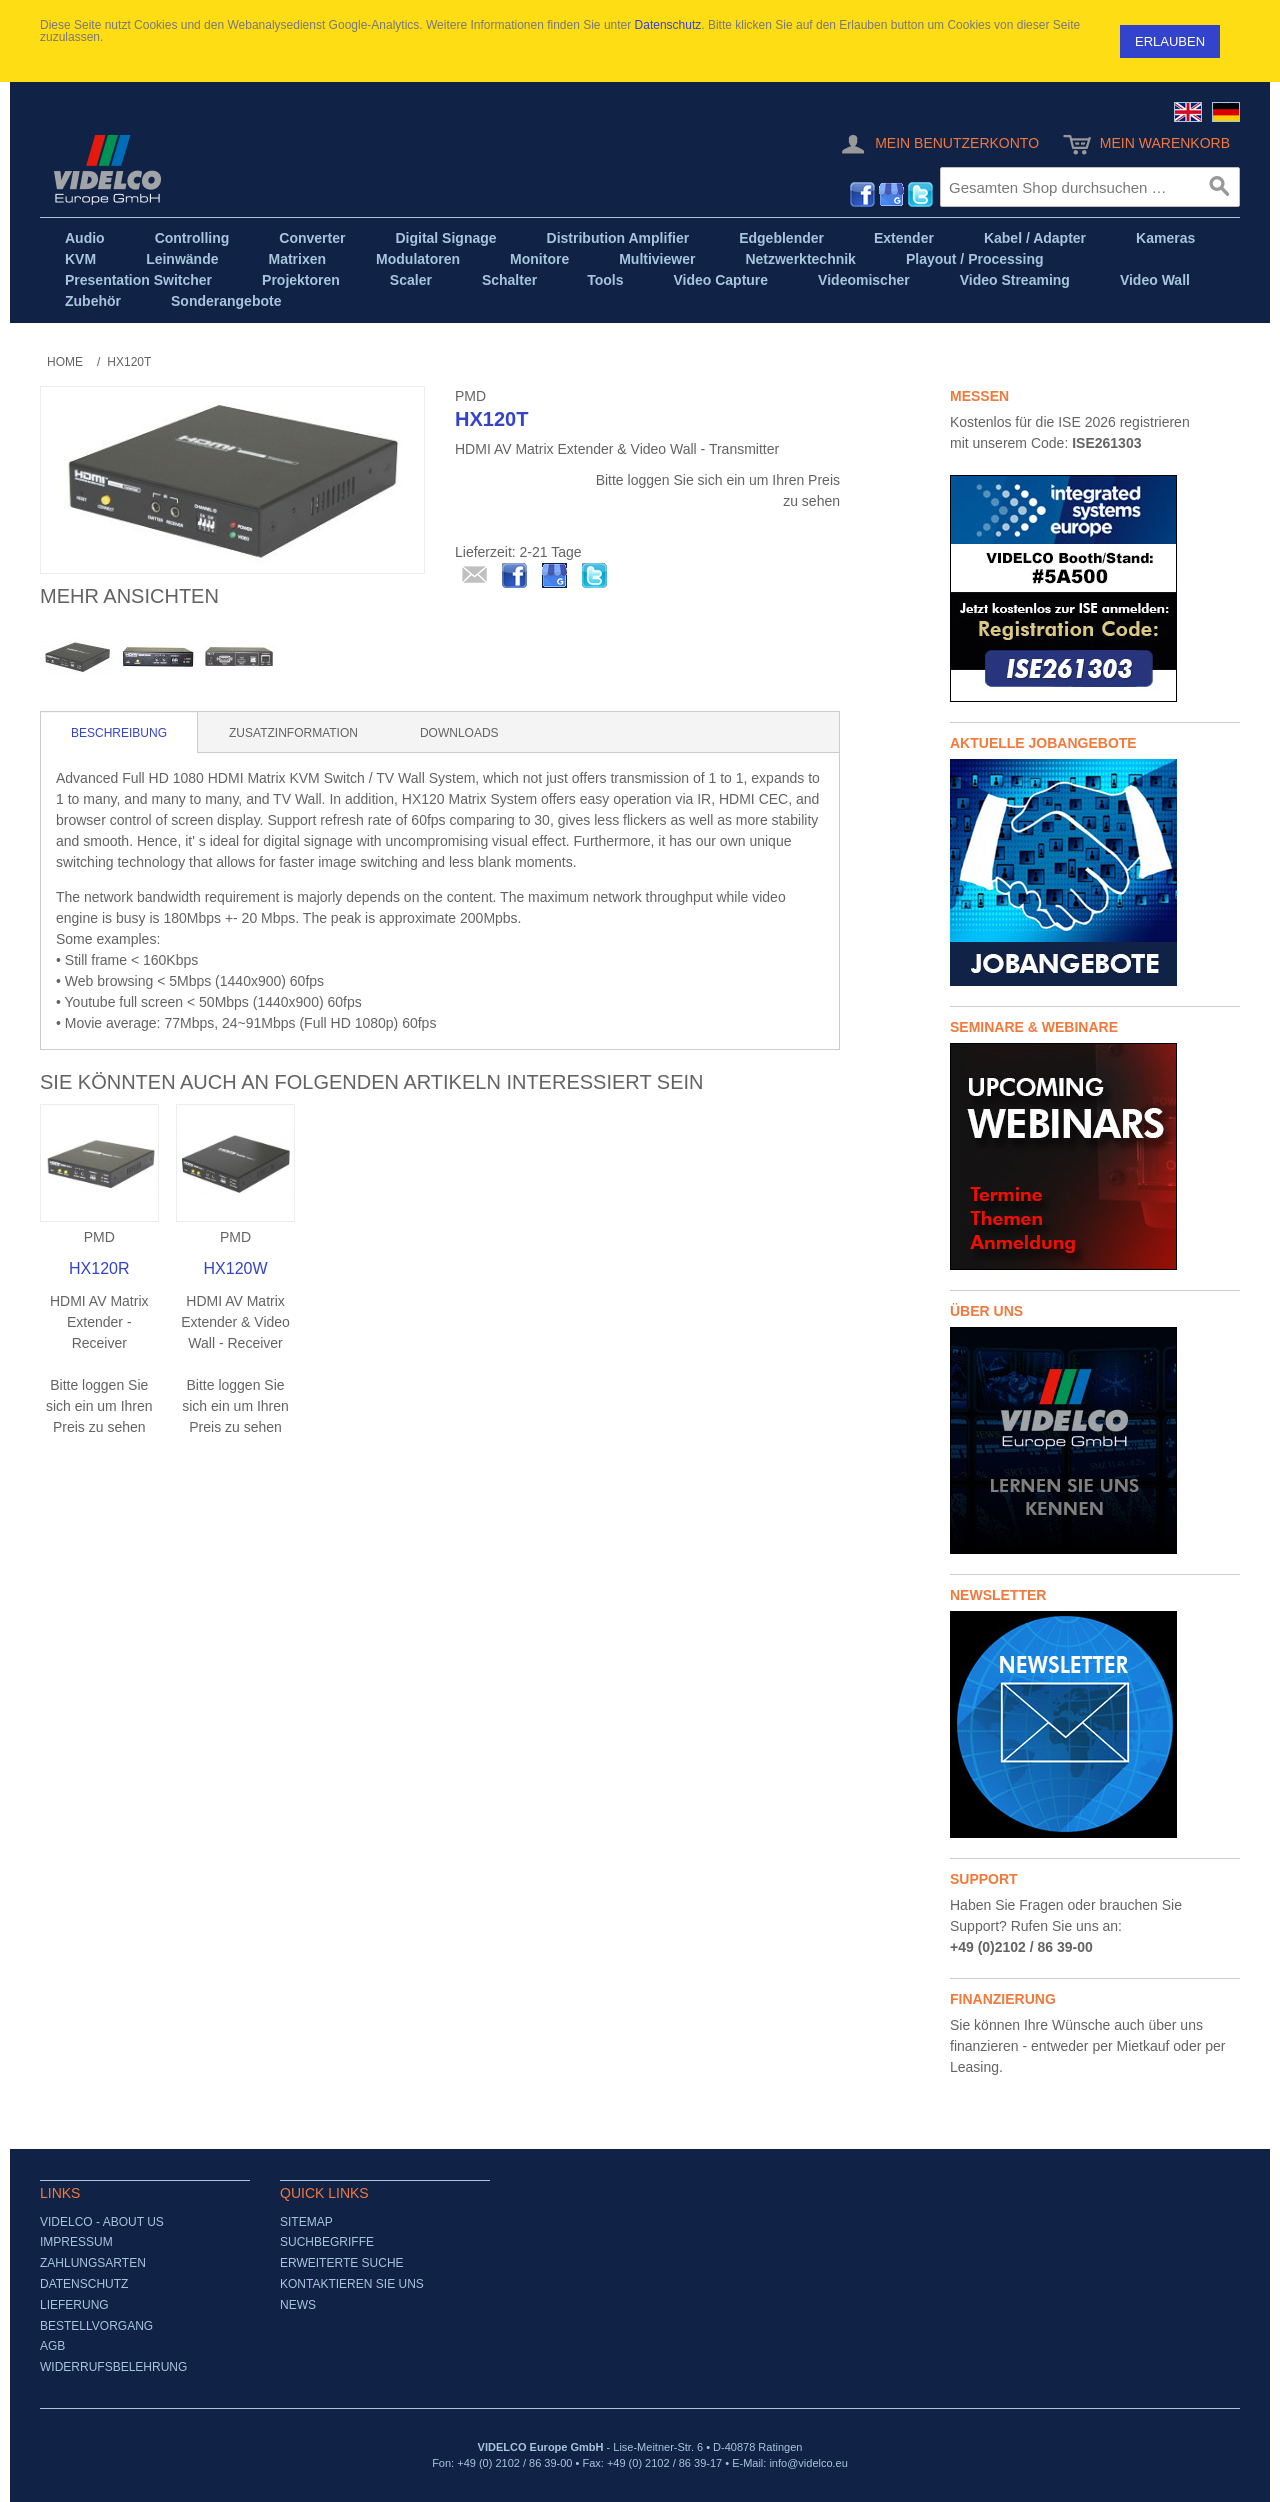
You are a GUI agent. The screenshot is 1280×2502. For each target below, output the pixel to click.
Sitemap (306, 2222)
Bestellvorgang (96, 2326)
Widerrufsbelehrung (113, 2367)
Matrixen (297, 259)
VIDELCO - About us (102, 2222)
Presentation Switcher (138, 280)
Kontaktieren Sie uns (352, 2284)
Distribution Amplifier (618, 238)
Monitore (539, 259)
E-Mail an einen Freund (475, 576)
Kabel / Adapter (1035, 238)
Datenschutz (668, 25)
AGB (52, 2346)
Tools (605, 280)
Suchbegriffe (327, 2242)
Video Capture (720, 280)
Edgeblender (781, 238)
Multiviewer (657, 259)
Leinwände (182, 259)
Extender (904, 238)
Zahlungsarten (93, 2263)
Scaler (411, 280)
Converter (312, 238)
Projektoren (301, 280)
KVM (80, 259)
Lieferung (74, 2305)
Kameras (1165, 238)
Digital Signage (445, 238)
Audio (85, 238)
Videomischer (864, 280)
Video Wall (1155, 280)
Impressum (76, 2242)
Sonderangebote (226, 301)
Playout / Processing (975, 259)
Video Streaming (1015, 280)
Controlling (192, 238)
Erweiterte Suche (342, 2263)
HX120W (236, 1268)
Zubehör (93, 301)
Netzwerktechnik (800, 259)
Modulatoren (418, 259)
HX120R (99, 1268)
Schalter (509, 280)
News (298, 2305)
